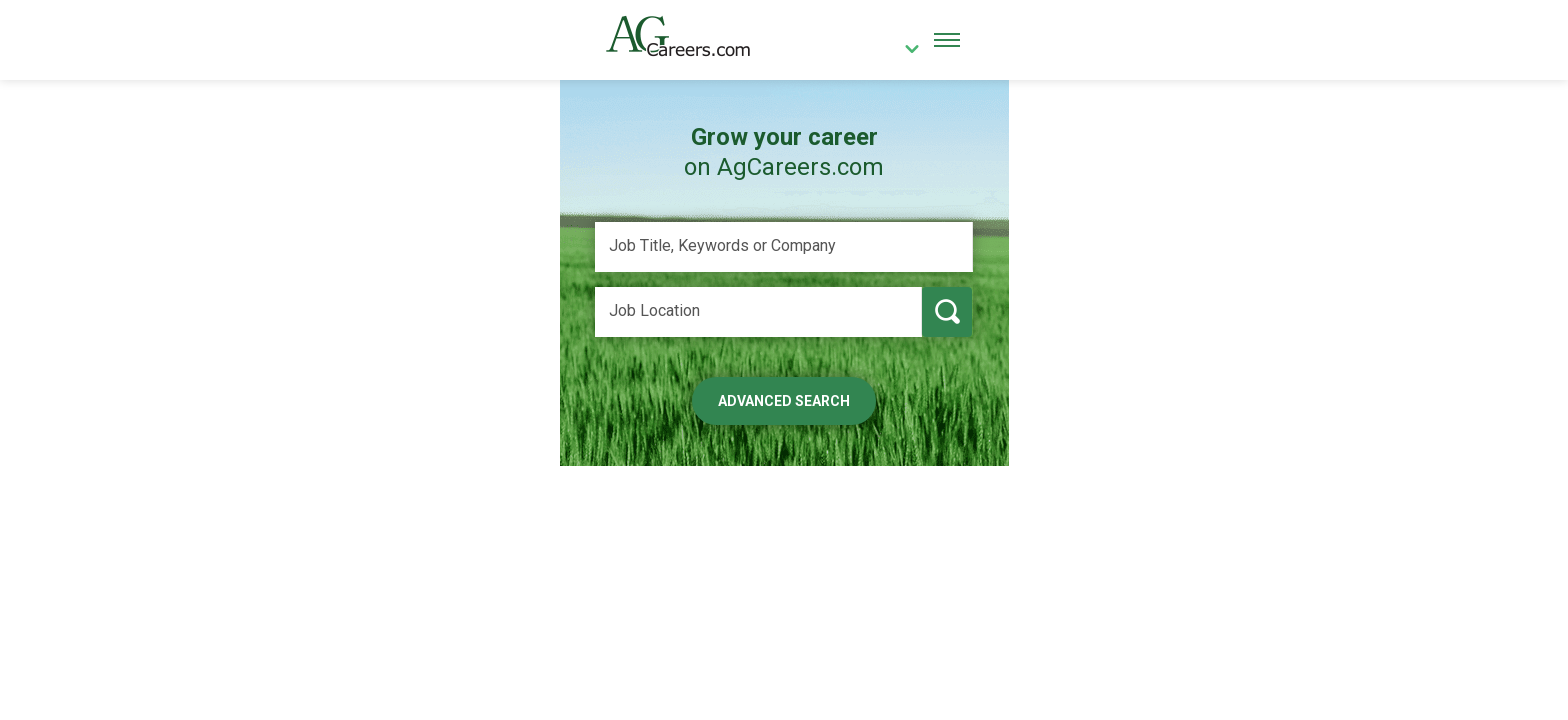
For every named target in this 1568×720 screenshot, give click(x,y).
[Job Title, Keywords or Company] (784, 247)
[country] (905, 51)
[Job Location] (758, 312)
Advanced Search (784, 401)
